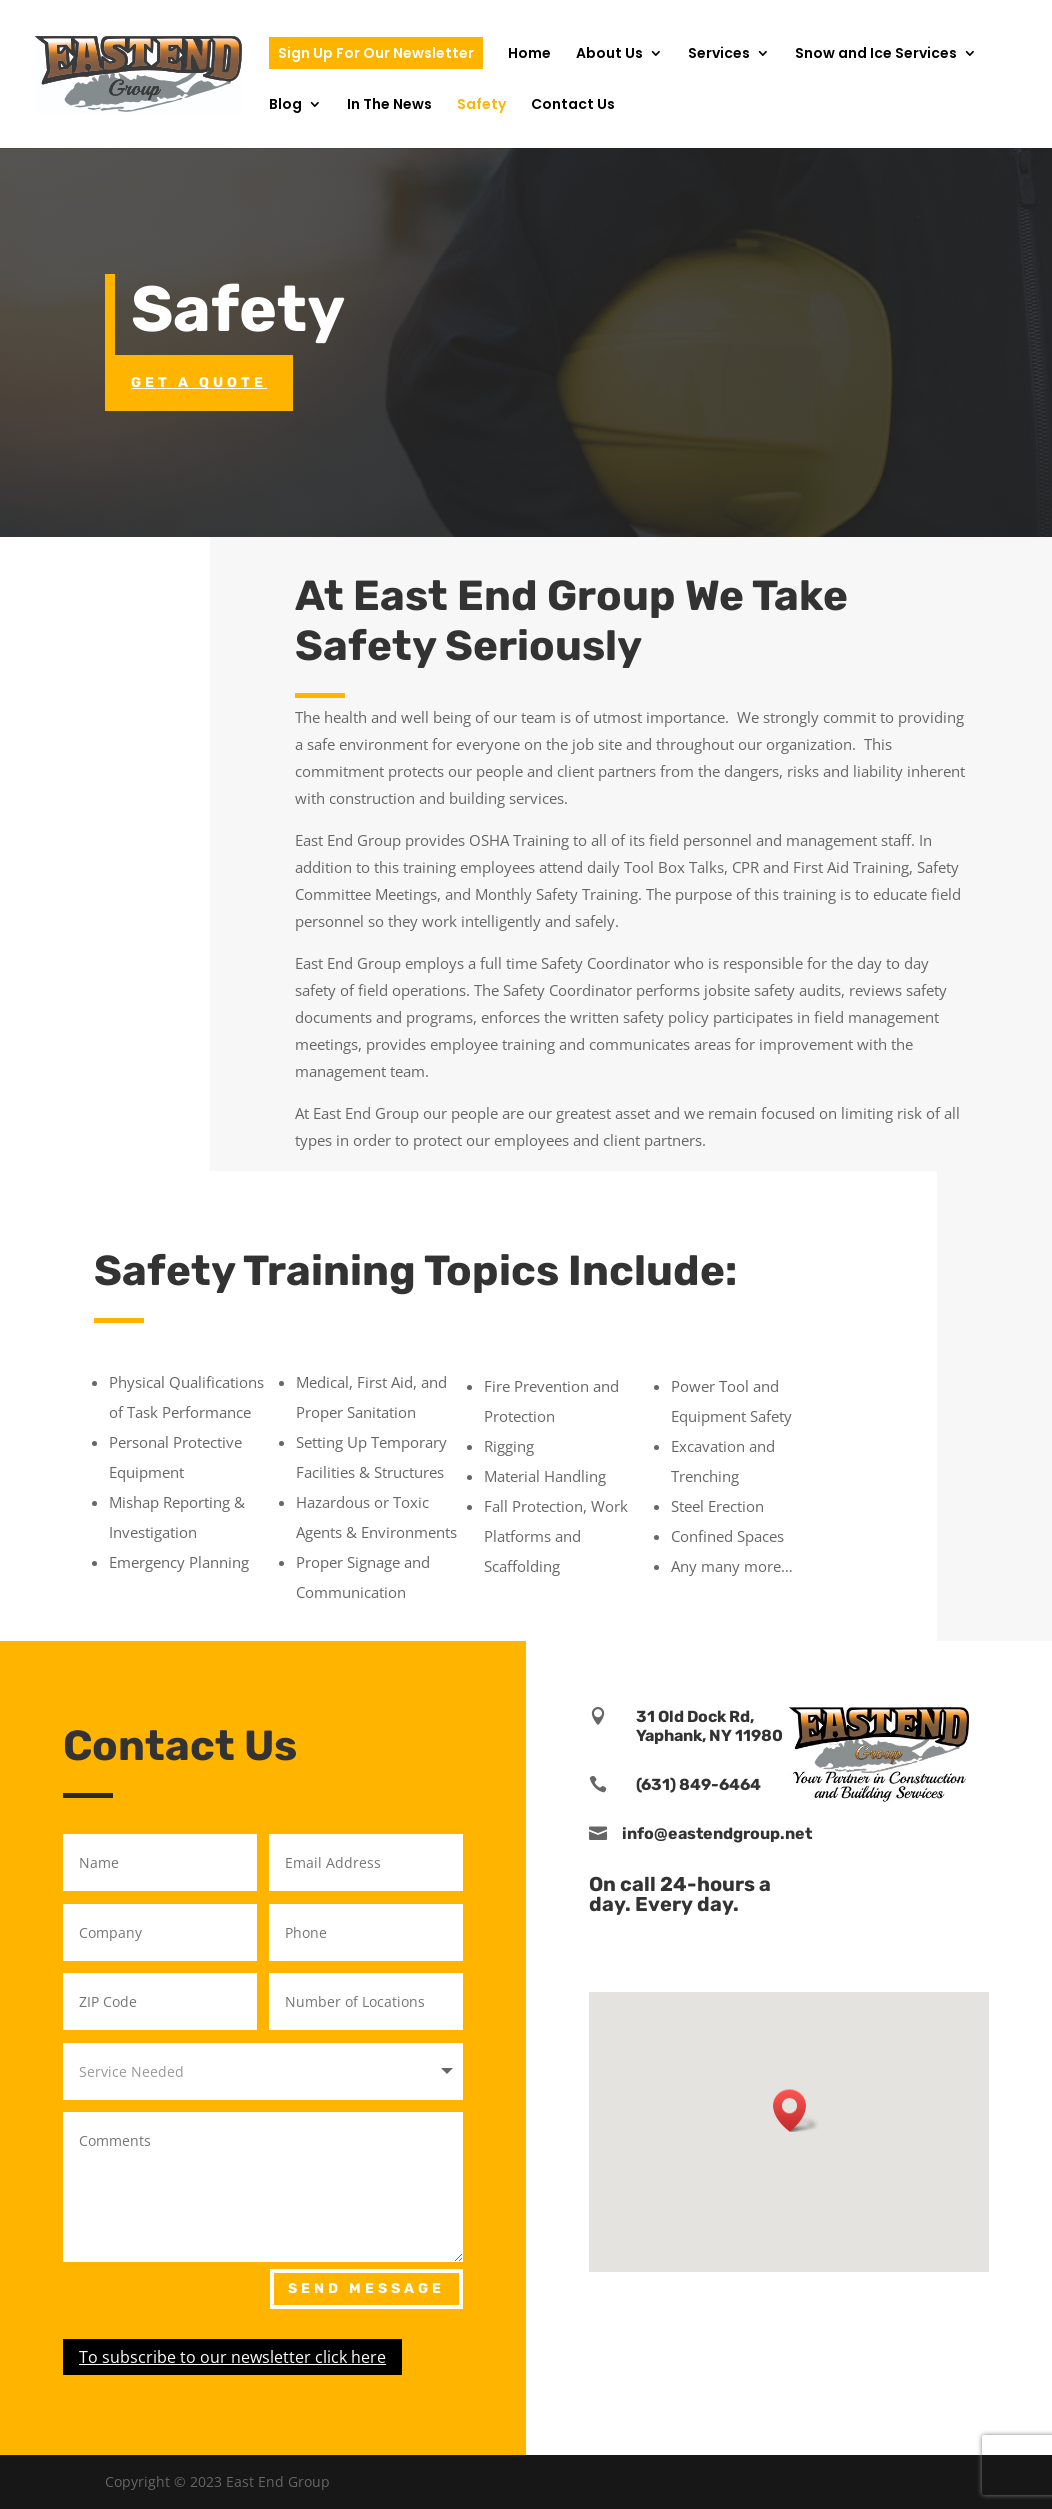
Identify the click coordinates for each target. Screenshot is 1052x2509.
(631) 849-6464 (698, 1784)
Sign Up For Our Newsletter (376, 53)
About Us (609, 54)
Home (529, 54)
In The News (389, 105)
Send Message (366, 2288)
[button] (796, 2110)
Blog (285, 105)
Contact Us (573, 105)
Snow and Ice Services (876, 54)
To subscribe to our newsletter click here (232, 2357)
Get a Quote (199, 382)
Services (719, 54)
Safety (481, 105)
